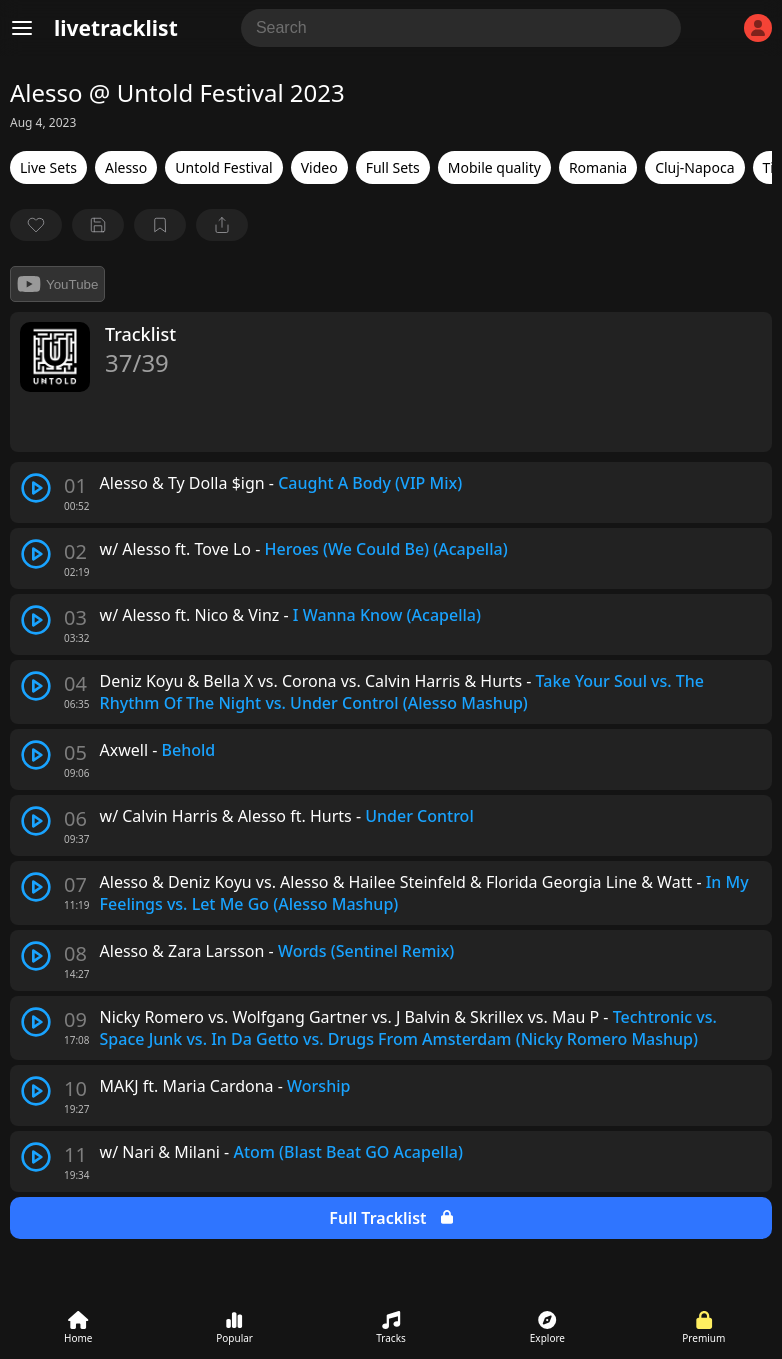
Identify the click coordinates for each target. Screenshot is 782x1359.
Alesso (126, 167)
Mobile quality (494, 167)
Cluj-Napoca (694, 167)
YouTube (57, 284)
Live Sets (48, 167)
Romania (598, 167)
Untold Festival (223, 167)
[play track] (36, 488)
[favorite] (36, 225)
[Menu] (22, 28)
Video (319, 167)
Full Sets (393, 167)
